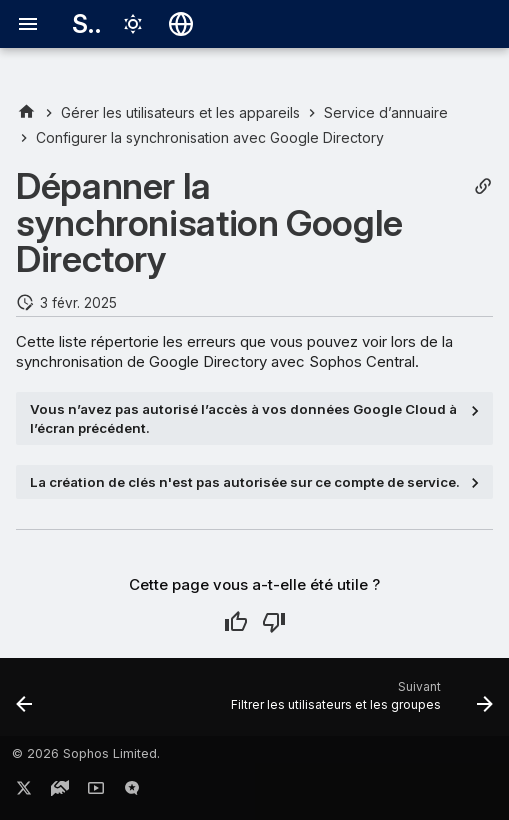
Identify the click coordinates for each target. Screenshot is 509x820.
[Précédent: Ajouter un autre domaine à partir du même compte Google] (25, 703)
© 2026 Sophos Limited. (86, 753)
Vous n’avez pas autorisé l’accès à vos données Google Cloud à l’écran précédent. (243, 418)
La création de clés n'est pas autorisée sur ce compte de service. (245, 482)
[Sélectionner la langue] (181, 24)
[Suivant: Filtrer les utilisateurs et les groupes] (359, 703)
